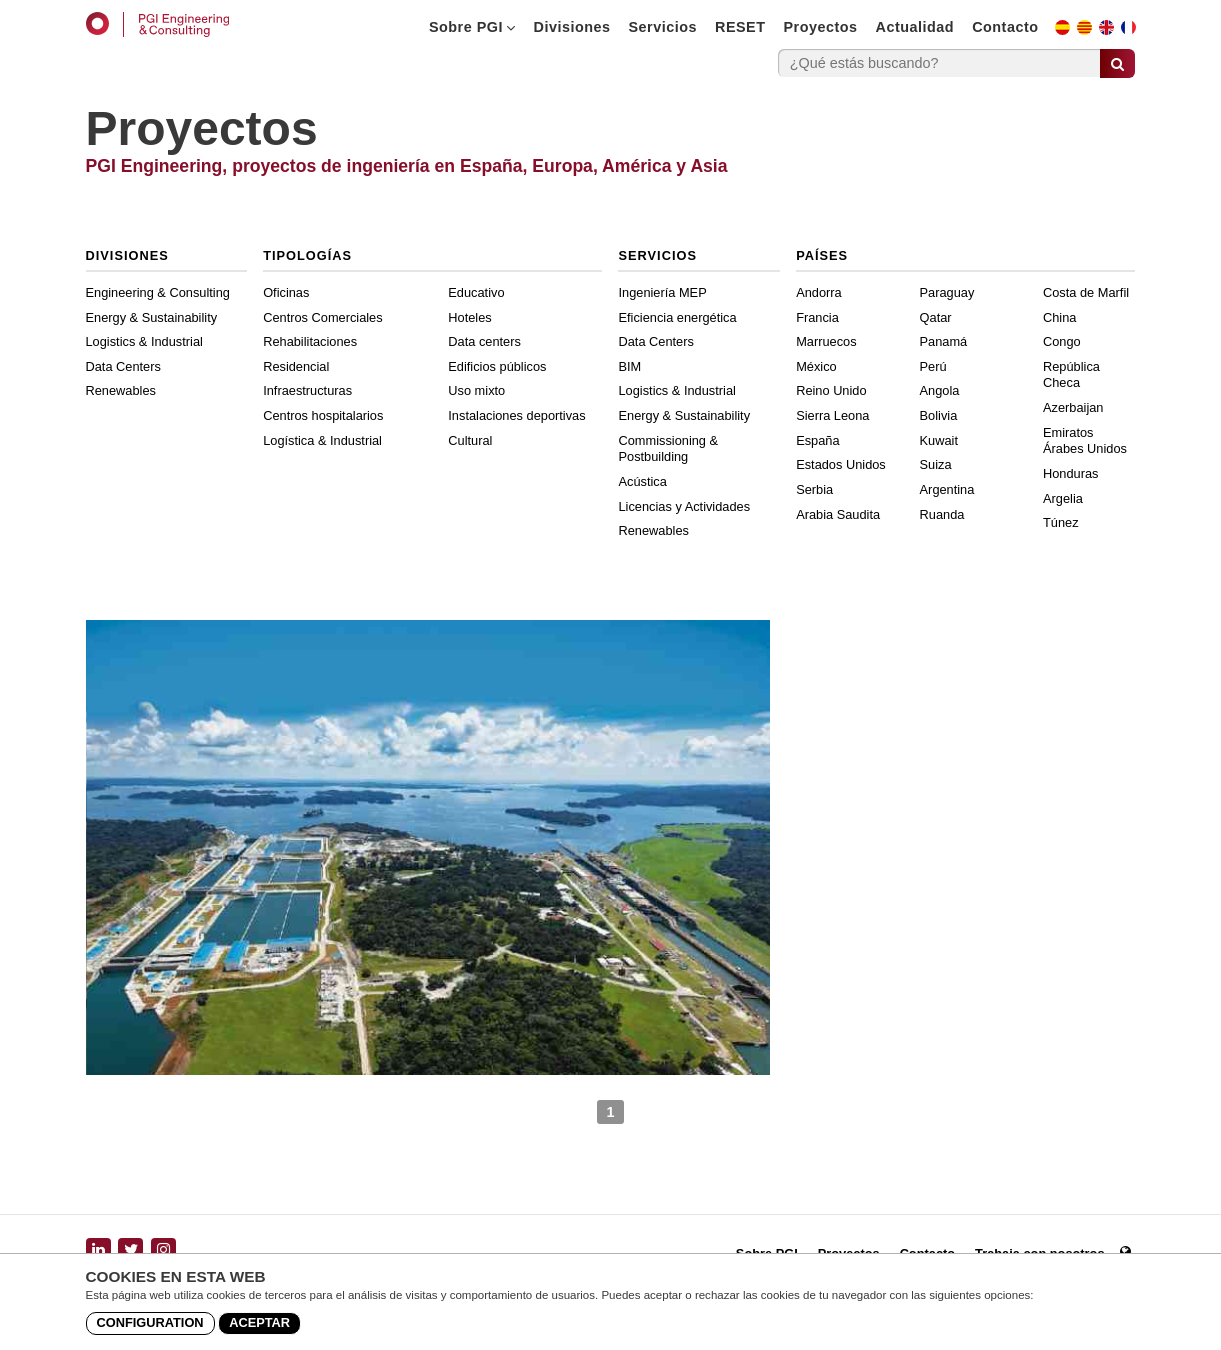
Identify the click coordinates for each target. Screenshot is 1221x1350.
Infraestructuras (307, 390)
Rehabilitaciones (310, 341)
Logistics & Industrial (144, 341)
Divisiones (572, 27)
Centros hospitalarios (323, 415)
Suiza (936, 464)
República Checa (1071, 375)
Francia (817, 317)
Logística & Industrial (322, 440)
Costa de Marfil (1086, 292)
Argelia (1063, 498)
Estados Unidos (841, 464)
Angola (940, 390)
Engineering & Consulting (158, 292)
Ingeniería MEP (662, 292)
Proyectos (820, 27)
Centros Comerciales (322, 317)
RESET (740, 27)
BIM (629, 366)
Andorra (819, 292)
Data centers (484, 341)
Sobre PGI (472, 27)
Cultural (470, 440)
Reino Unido (831, 390)
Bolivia (939, 415)
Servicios (663, 27)
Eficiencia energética (677, 317)
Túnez (1061, 522)
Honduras (1071, 473)
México (816, 366)
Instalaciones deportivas (516, 415)
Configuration (150, 1322)
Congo (1062, 341)
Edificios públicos (497, 366)
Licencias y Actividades (684, 506)
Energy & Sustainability (152, 317)
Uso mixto (476, 390)
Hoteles (469, 317)
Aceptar (259, 1322)
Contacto (1005, 27)
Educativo (476, 292)
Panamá (944, 341)
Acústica (642, 481)
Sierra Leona (832, 415)
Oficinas (286, 292)
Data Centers (123, 366)
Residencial (296, 366)
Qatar (936, 317)
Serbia (814, 489)
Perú (933, 366)
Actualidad (915, 27)
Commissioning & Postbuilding (668, 449)
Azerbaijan (1073, 407)
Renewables (121, 390)
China (1059, 317)
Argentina (947, 489)
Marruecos (826, 341)
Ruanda (942, 514)
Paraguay (947, 292)
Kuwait (939, 440)
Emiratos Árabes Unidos (1085, 441)
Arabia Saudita (838, 514)
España (817, 440)
